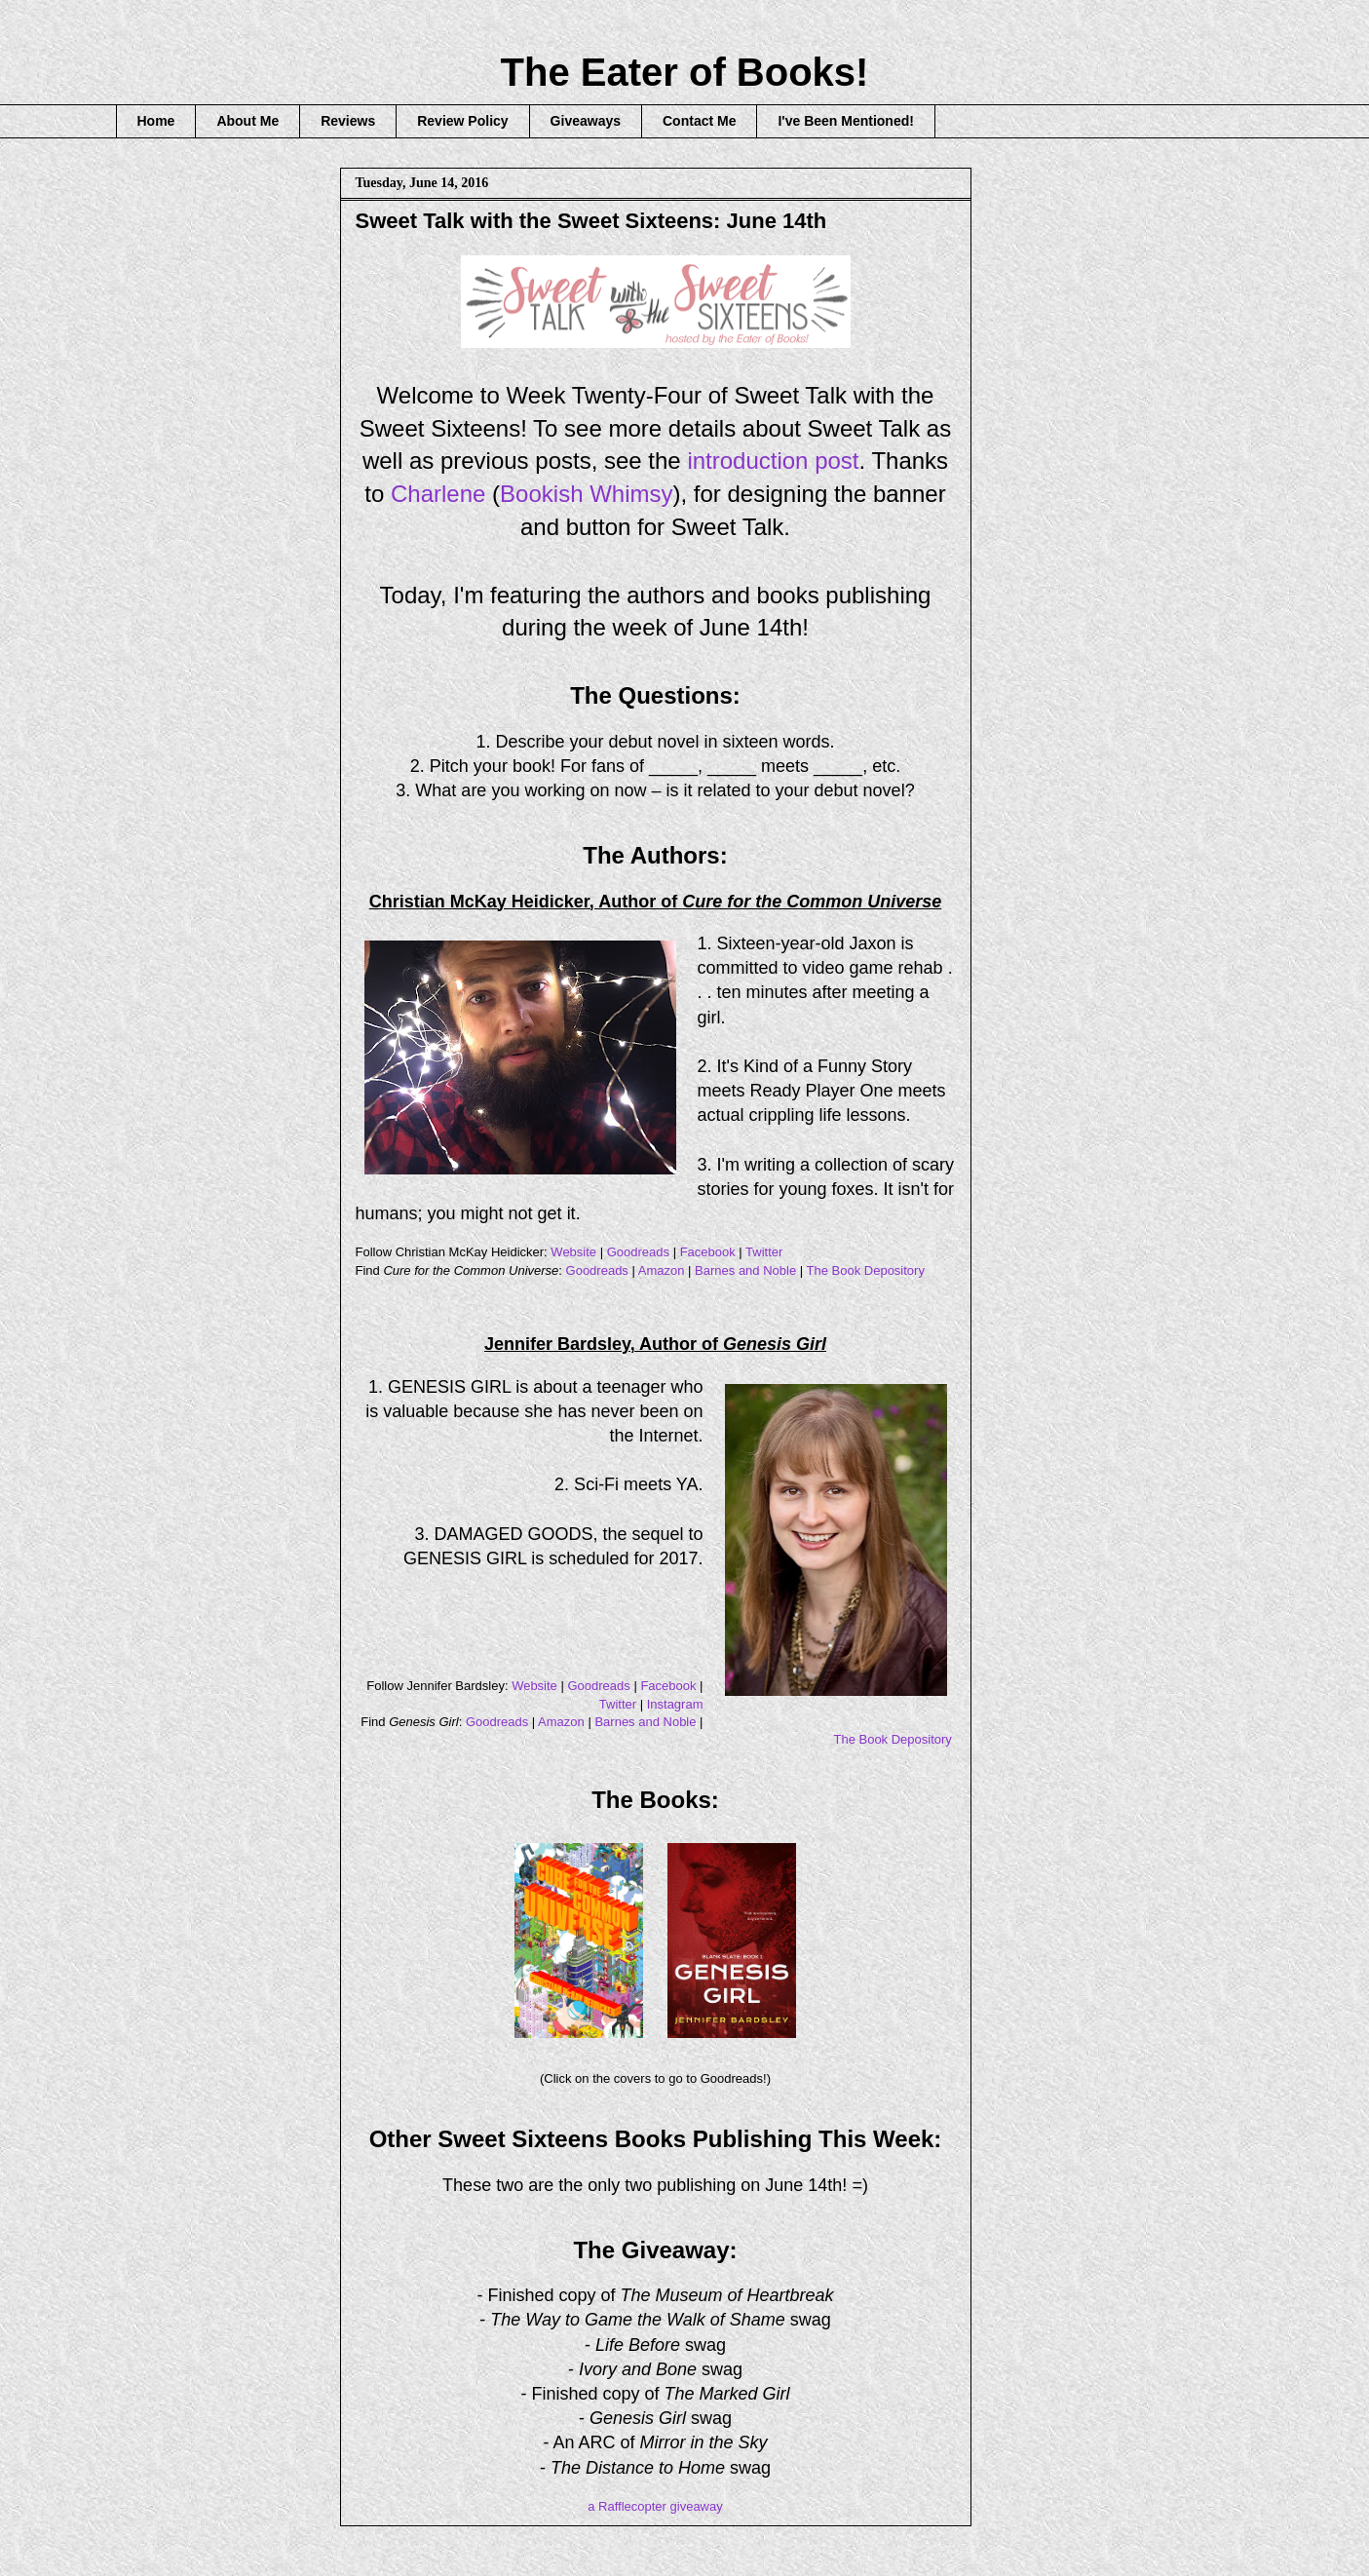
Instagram (675, 1704)
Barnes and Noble (745, 1270)
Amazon (661, 1270)
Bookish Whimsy (586, 494)
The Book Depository (866, 1270)
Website (573, 1252)
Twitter (763, 1252)
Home (156, 121)
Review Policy (462, 121)
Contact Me (699, 121)
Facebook (708, 1252)
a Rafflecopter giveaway (655, 2506)
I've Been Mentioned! (845, 121)
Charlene (438, 494)
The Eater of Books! (685, 72)
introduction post (772, 460)
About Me (247, 121)
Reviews (348, 121)
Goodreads (638, 1252)
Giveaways (586, 121)
